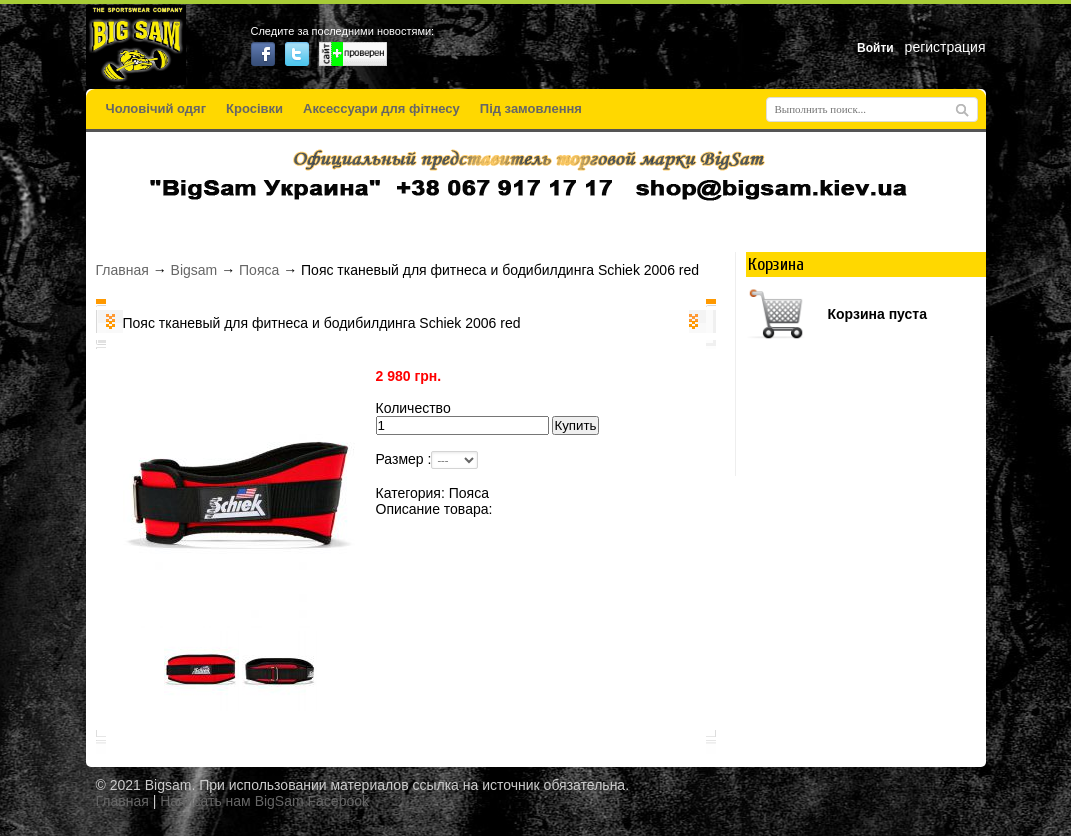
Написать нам (205, 801)
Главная (122, 270)
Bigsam (194, 270)
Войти (875, 48)
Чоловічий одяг (156, 108)
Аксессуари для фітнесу (381, 108)
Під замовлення (531, 108)
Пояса (259, 270)
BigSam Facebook (312, 801)
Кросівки (254, 108)
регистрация (945, 47)
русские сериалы (536, 819)
